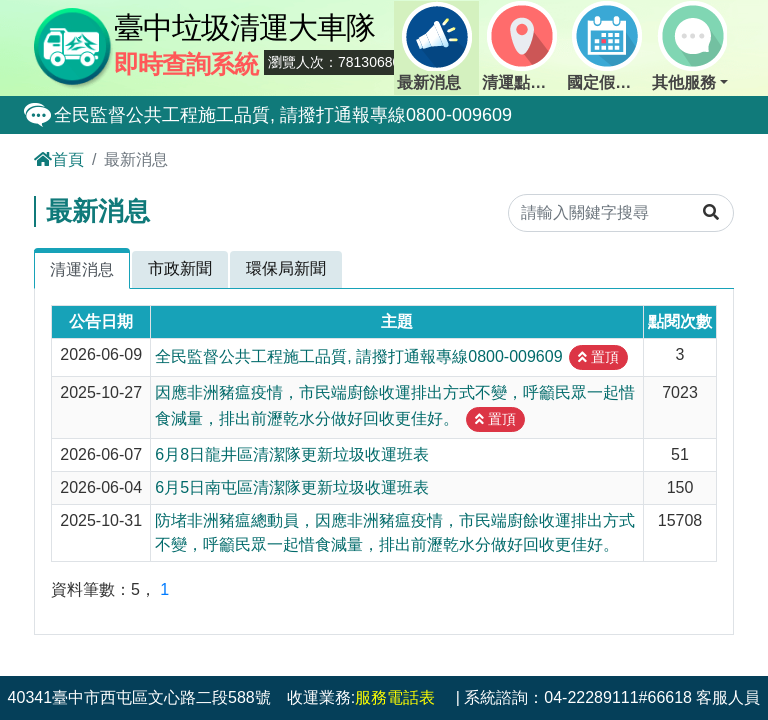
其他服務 (689, 46)
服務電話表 (395, 697)
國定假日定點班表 (608, 46)
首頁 (59, 159)
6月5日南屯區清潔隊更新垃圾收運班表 (292, 487)
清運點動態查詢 (523, 46)
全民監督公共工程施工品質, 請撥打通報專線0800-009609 (283, 115)
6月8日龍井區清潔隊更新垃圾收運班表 (292, 454)
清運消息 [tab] (82, 269)
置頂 (598, 357)
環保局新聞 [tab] (286, 268)
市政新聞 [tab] (180, 268)
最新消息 (434, 46)
